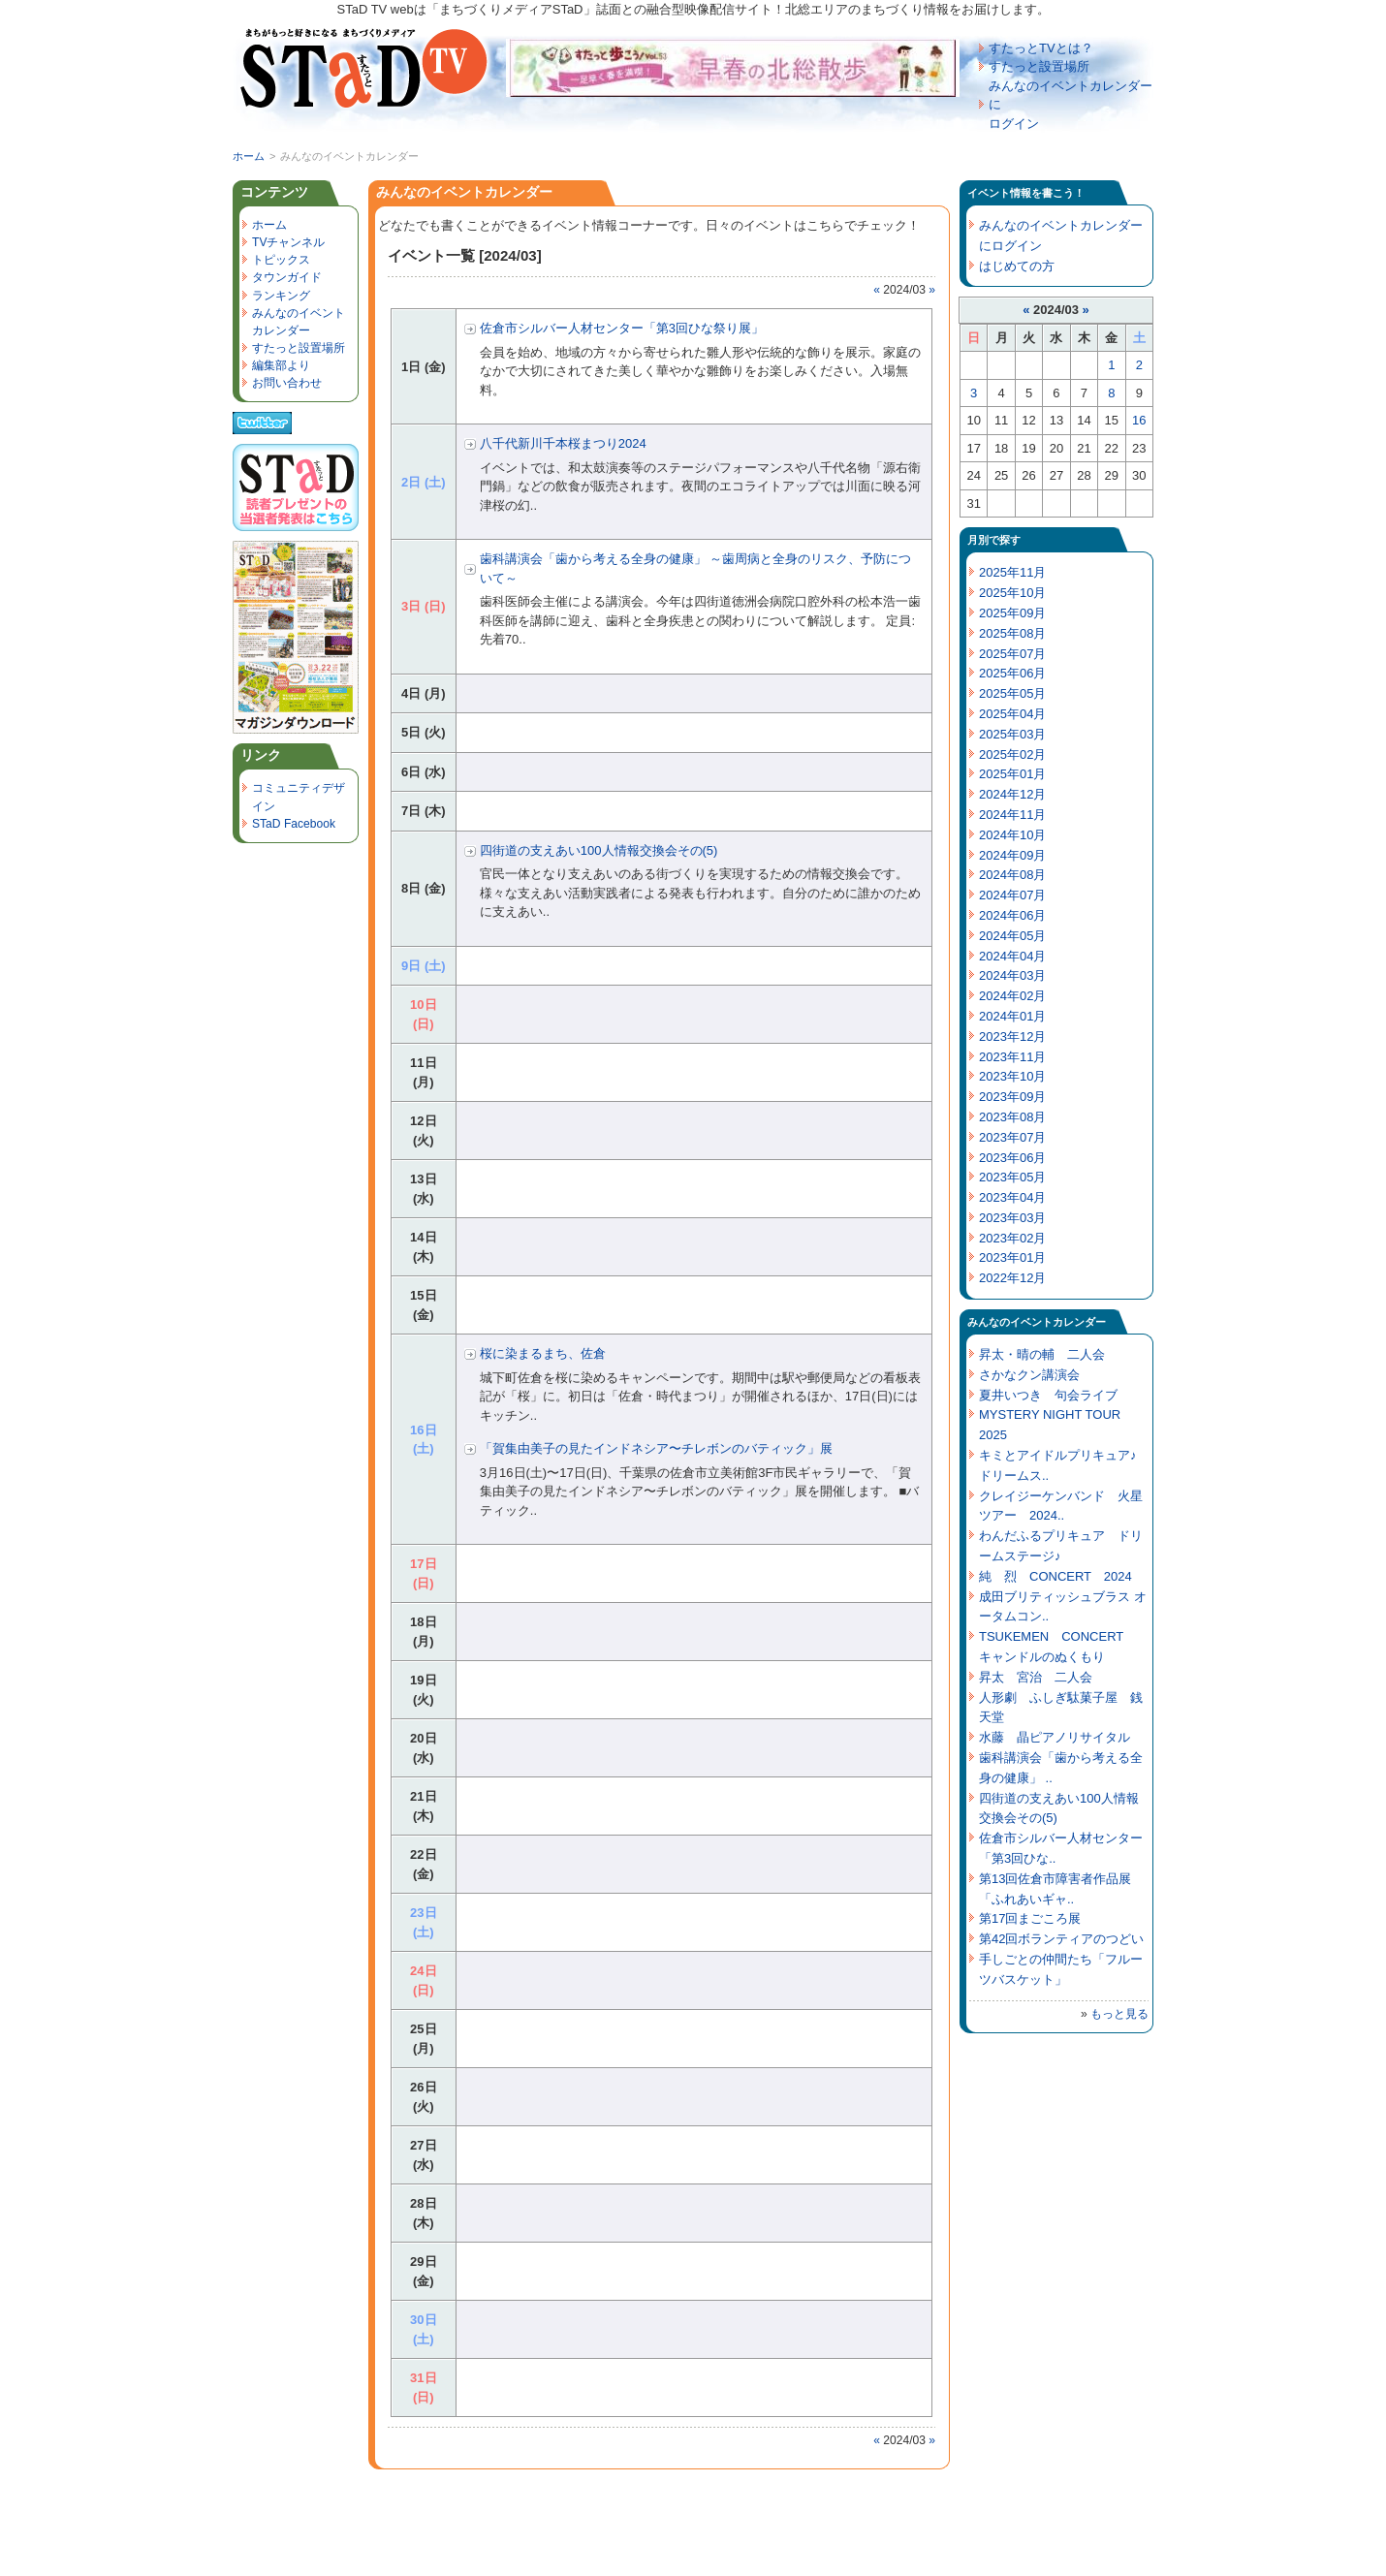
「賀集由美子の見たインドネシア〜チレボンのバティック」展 (656, 1448)
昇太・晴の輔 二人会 (1042, 1354)
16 (1139, 420)
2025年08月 (1012, 633)
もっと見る (1119, 2014)
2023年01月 (1012, 1257)
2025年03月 (1012, 734)
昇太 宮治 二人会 (1035, 1677)
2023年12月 (1012, 1036)
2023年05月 (1012, 1177)
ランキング (281, 295)
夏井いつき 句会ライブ (1048, 1395)
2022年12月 (1012, 1278)
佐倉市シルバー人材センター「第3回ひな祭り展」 (622, 328)
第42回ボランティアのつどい (1061, 1939)
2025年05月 (1012, 693)
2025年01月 (1012, 774)
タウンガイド (287, 277)
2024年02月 (1012, 996)
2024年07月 (1012, 895)
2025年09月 (1012, 613)
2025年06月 (1012, 673)
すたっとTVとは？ (1041, 48)
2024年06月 (1012, 915)
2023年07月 (1012, 1137)
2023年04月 (1012, 1197)
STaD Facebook (293, 824)
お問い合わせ (287, 383)
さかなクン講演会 (1029, 1374)
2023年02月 (1012, 1238)
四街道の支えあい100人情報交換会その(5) (599, 850)
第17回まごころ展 (1030, 1918)
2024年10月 (1012, 835)
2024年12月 (1012, 794)
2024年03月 (1012, 975)
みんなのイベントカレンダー (464, 192)
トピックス (281, 260)
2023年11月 (1012, 1057)
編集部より (281, 365)
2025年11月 (1012, 572)
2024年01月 (1012, 1016)
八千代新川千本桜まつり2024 (563, 443)
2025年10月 (1012, 592)
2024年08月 (1012, 874)
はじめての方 (1017, 266)
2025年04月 (1012, 714)
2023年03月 (1012, 1217)
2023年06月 (1012, 1157)
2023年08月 (1012, 1117)
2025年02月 (1012, 754)
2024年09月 (1012, 855)
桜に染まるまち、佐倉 (543, 1353)
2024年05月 (1012, 935)
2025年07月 (1012, 653)
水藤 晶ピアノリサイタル (1054, 1737)
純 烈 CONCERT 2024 (1055, 1576)
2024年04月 (1012, 956)
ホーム (249, 156)
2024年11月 (1012, 814)
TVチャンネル (288, 242)
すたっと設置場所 (1039, 66)
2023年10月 (1012, 1076)
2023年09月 (1012, 1096)
